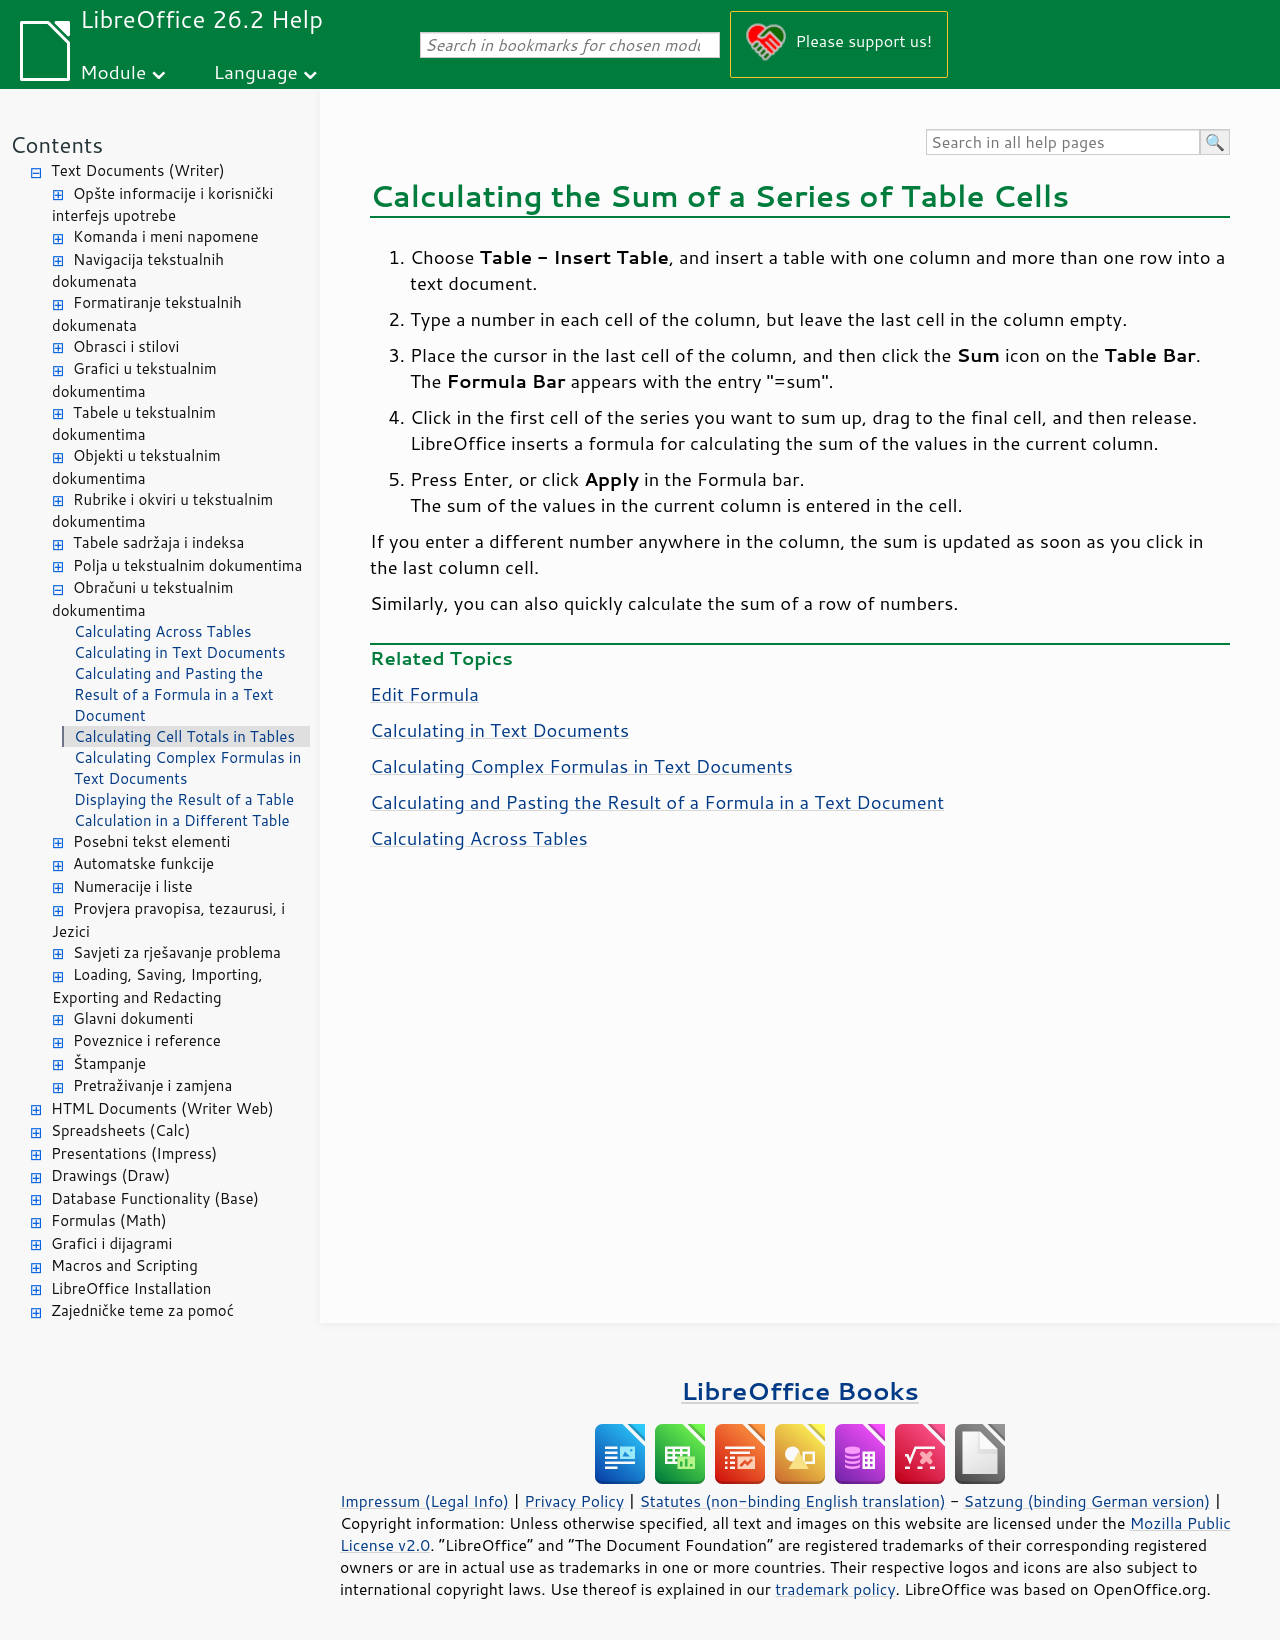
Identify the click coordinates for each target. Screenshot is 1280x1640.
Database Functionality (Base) (155, 1198)
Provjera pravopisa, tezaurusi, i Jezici (168, 920)
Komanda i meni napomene (166, 236)
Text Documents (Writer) (138, 170)
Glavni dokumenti (133, 1018)
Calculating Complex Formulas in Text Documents (187, 768)
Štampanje (109, 1063)
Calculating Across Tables (163, 631)
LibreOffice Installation (131, 1288)
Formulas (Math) (109, 1220)
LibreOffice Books (800, 1390)
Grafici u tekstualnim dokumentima (134, 380)
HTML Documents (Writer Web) (162, 1108)
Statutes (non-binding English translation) (792, 1501)
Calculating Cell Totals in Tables (184, 736)
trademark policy (835, 1589)
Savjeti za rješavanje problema (177, 952)
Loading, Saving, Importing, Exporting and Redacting (157, 986)
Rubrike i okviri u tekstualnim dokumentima (162, 511)
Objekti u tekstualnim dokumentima (136, 467)
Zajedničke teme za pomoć (142, 1310)
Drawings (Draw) (110, 1175)
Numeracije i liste (133, 886)
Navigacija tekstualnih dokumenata (138, 271)
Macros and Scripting (124, 1265)
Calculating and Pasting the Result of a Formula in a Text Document (174, 694)
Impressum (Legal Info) (424, 1501)
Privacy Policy (574, 1501)
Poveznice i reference (147, 1040)
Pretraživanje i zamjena (152, 1085)
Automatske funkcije (143, 863)
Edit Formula (424, 694)
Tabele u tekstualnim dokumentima (134, 424)
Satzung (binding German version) (1087, 1501)
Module (113, 71)
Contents (56, 144)
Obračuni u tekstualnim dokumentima (142, 599)
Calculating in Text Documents (179, 652)
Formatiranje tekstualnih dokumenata (147, 314)
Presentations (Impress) (134, 1153)
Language (256, 71)
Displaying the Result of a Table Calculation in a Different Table (184, 810)
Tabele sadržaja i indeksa (158, 542)
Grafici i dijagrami (111, 1243)
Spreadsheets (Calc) (120, 1130)
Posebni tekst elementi (151, 841)
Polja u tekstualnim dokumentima (187, 565)
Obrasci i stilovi (126, 346)
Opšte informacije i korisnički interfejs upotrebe (162, 205)
